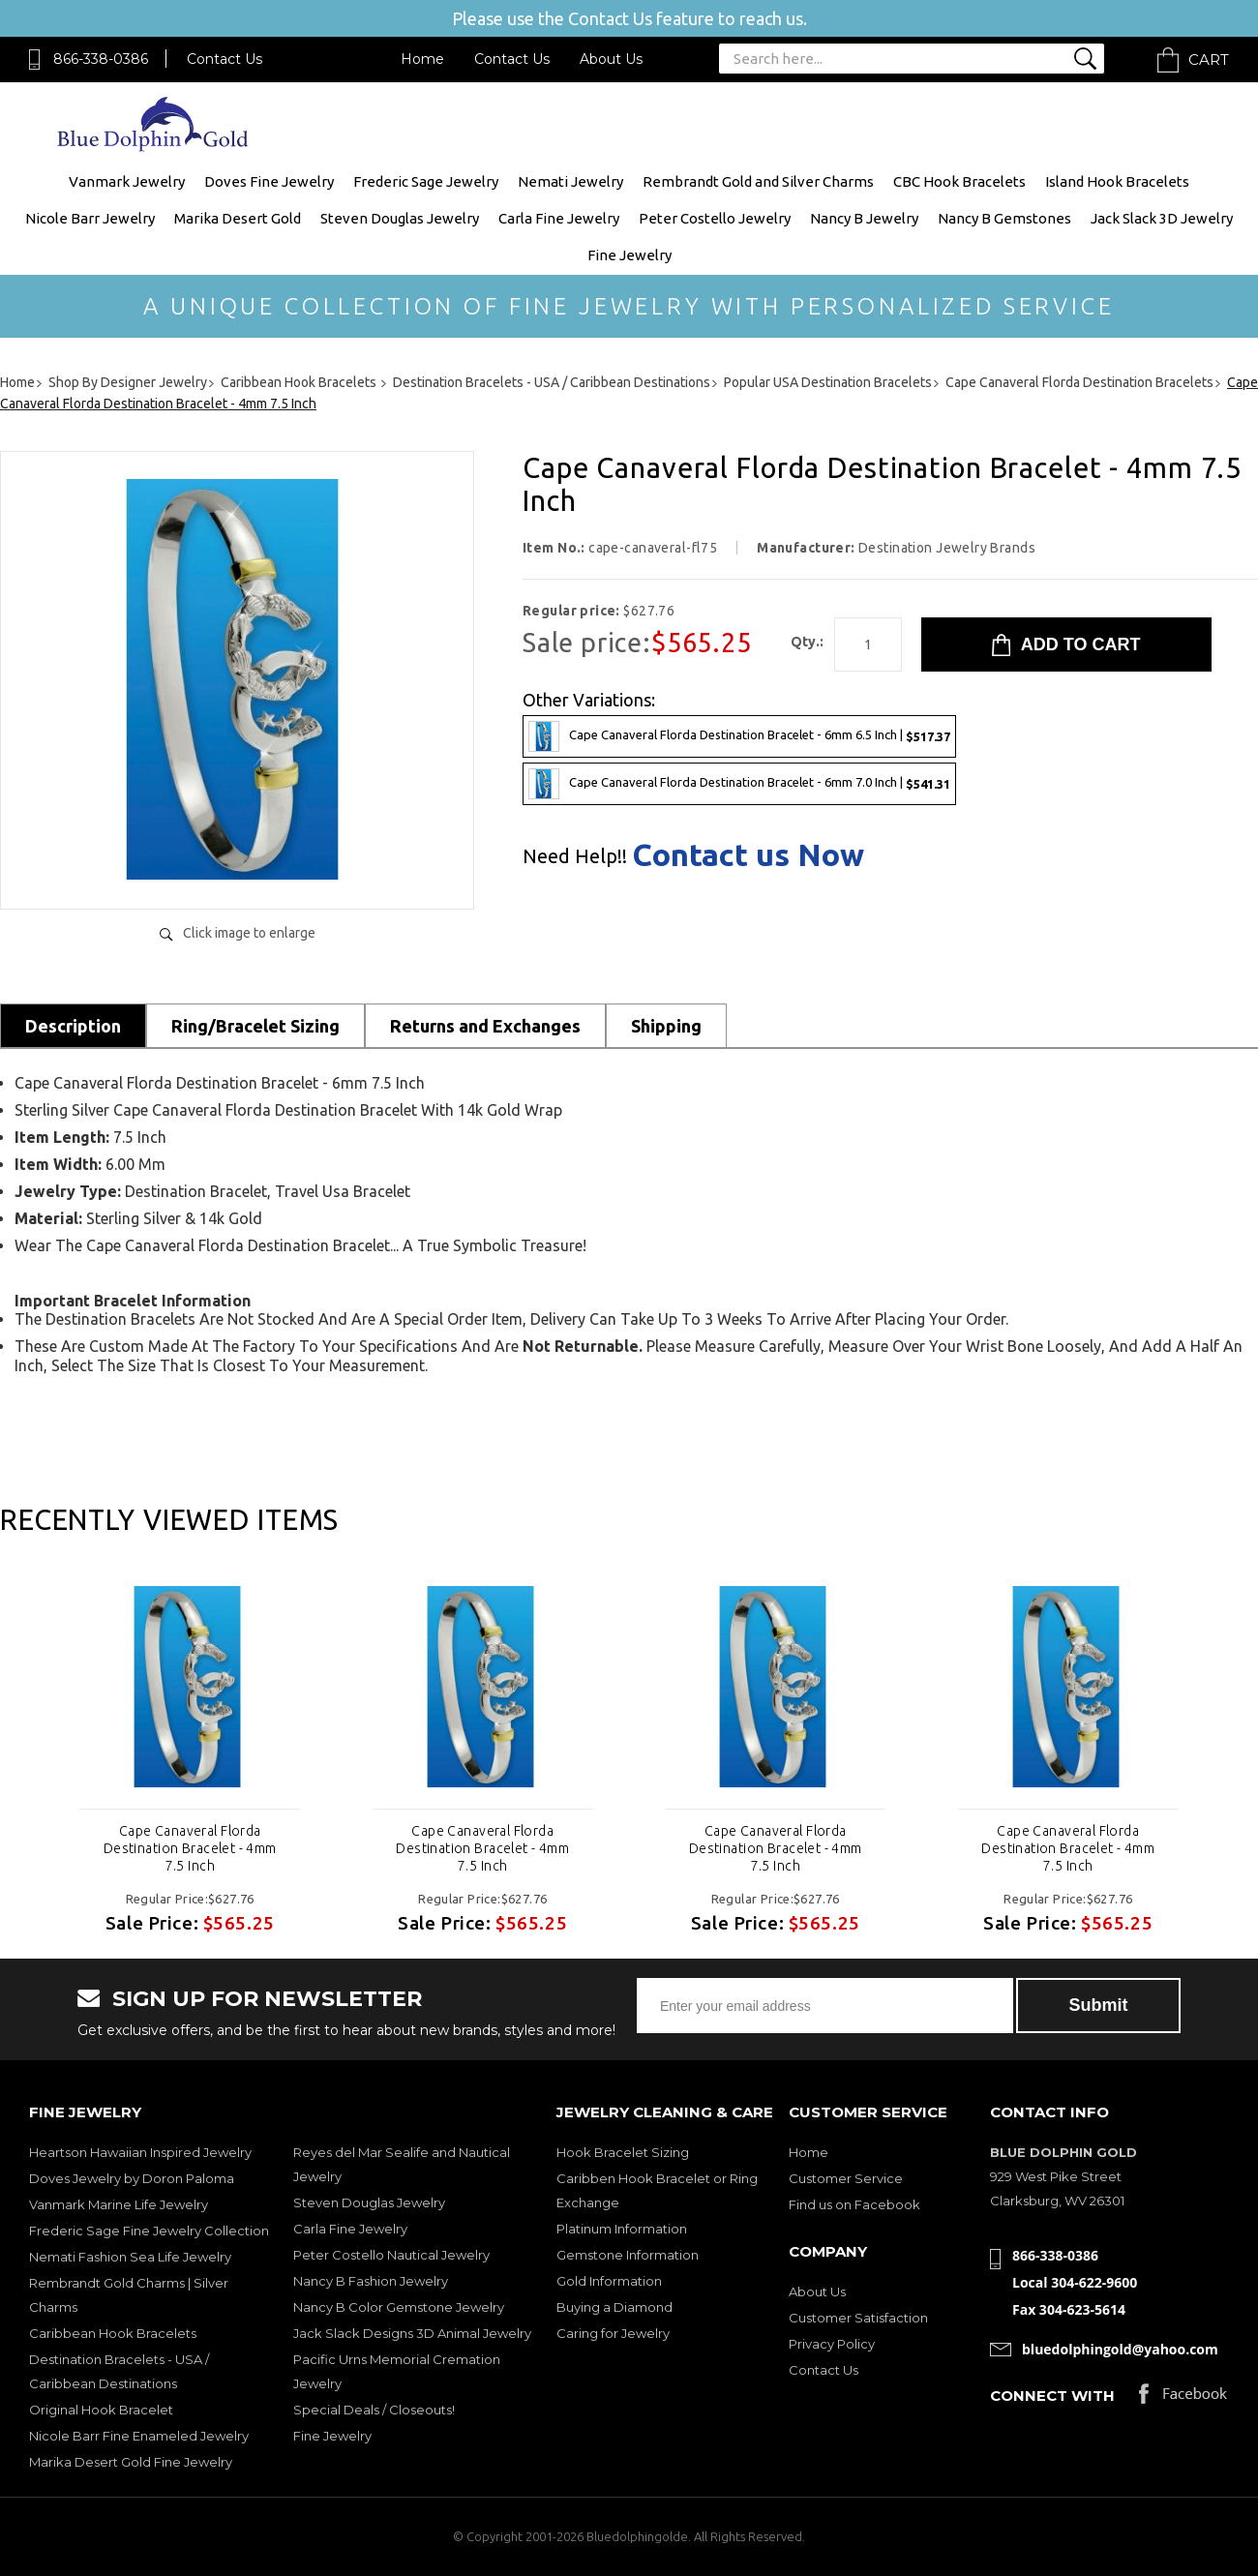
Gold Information (609, 2281)
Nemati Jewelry (570, 181)
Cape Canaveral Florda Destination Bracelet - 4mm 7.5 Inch (190, 1848)
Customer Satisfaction (858, 2317)
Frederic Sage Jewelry (425, 181)
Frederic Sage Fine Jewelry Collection (149, 2230)
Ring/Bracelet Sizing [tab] (255, 1025)
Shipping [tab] (666, 1025)
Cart (1208, 59)
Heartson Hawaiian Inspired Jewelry (140, 2152)
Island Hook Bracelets (1117, 181)
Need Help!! (575, 856)
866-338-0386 (100, 59)
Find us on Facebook (854, 2204)
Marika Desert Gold (237, 218)
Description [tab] (73, 1025)
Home (422, 59)
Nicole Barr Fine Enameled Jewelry (139, 2435)
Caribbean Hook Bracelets (112, 2333)
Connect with (1052, 2395)
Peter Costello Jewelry (715, 218)
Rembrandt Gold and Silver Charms (758, 181)
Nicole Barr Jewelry (90, 218)
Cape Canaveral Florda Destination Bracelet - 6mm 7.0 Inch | (739, 783)
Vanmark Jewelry (127, 181)
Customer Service (846, 2178)
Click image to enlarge (249, 933)
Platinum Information (621, 2228)
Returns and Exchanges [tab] (485, 1025)
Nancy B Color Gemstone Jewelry (398, 2307)
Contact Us (224, 59)
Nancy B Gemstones (1004, 218)
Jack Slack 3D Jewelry (1162, 218)
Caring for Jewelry (613, 2333)
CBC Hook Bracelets (959, 181)
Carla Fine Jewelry (558, 218)
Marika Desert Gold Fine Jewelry (130, 2462)
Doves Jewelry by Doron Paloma (131, 2178)
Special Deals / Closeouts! (374, 2409)
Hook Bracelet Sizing (622, 2152)
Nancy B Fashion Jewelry (370, 2281)
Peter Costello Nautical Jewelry (391, 2254)
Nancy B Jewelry (864, 218)
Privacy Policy (832, 2343)
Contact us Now (748, 854)
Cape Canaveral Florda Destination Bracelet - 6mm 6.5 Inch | (739, 736)
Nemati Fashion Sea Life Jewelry (130, 2256)
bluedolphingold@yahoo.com (1120, 2349)
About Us (611, 59)
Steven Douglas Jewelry (399, 218)
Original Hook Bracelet (101, 2409)
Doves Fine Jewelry (269, 181)
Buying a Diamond (614, 2307)
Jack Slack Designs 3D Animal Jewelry (412, 2333)
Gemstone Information (627, 2254)
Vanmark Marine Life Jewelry (118, 2204)
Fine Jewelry (629, 255)
